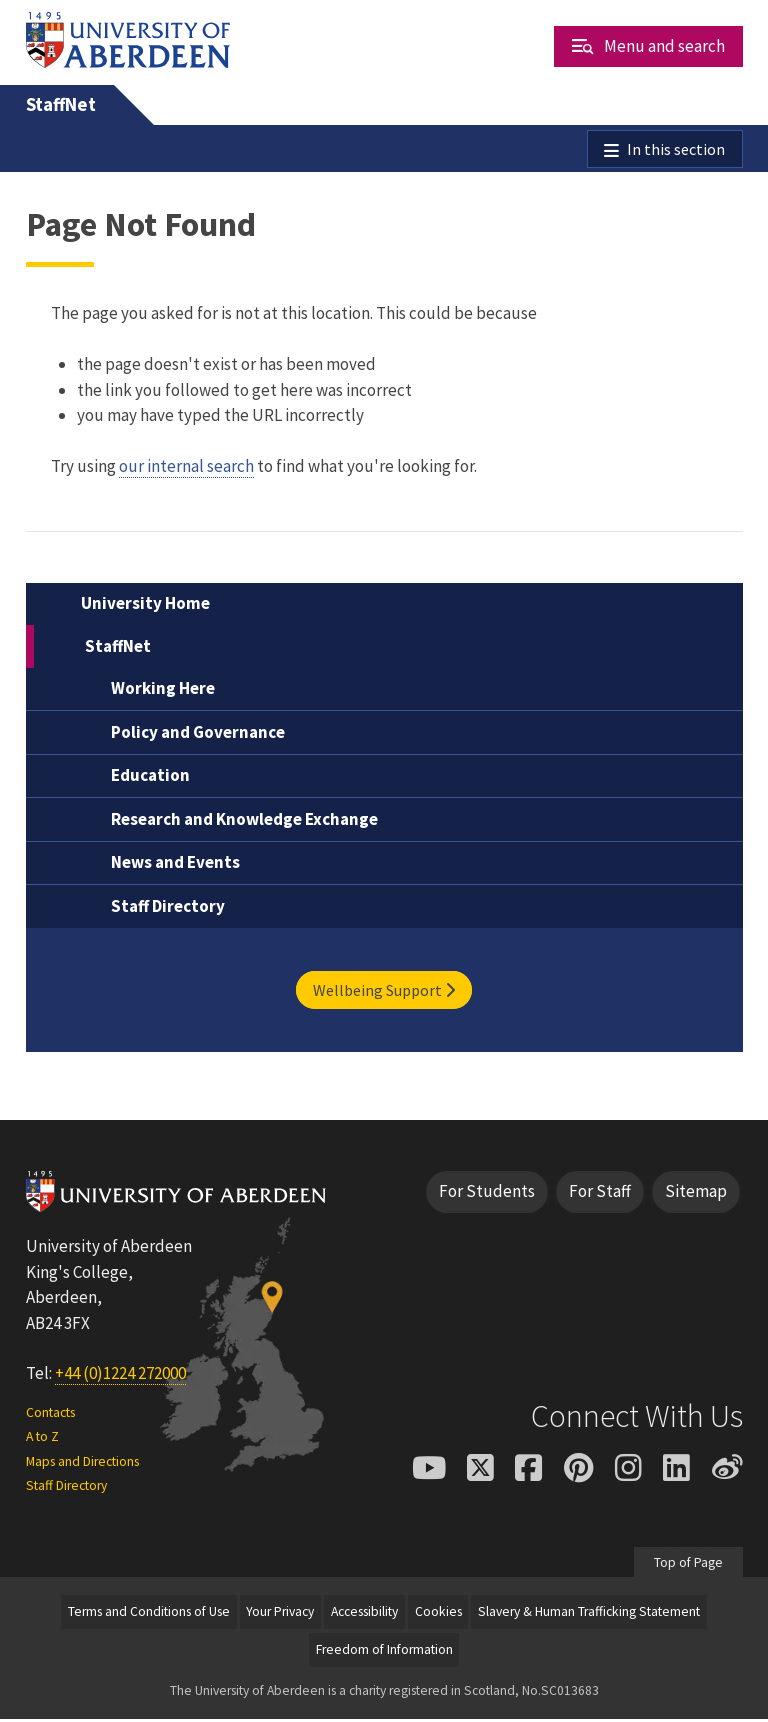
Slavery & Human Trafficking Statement (589, 1614)
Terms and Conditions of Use (149, 1614)
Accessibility (364, 1614)
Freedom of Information (384, 1652)
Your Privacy (280, 1614)
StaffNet (61, 104)
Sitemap (696, 1194)
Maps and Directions (82, 1463)
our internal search (186, 469)
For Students (487, 1194)
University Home (145, 606)
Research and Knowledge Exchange (244, 822)
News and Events (175, 865)
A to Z (42, 1439)
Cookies (438, 1614)
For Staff (600, 1194)
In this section (675, 150)
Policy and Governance (198, 735)
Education (150, 778)
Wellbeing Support (384, 993)
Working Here (163, 691)
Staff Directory (168, 909)
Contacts (50, 1415)
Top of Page (688, 1564)
